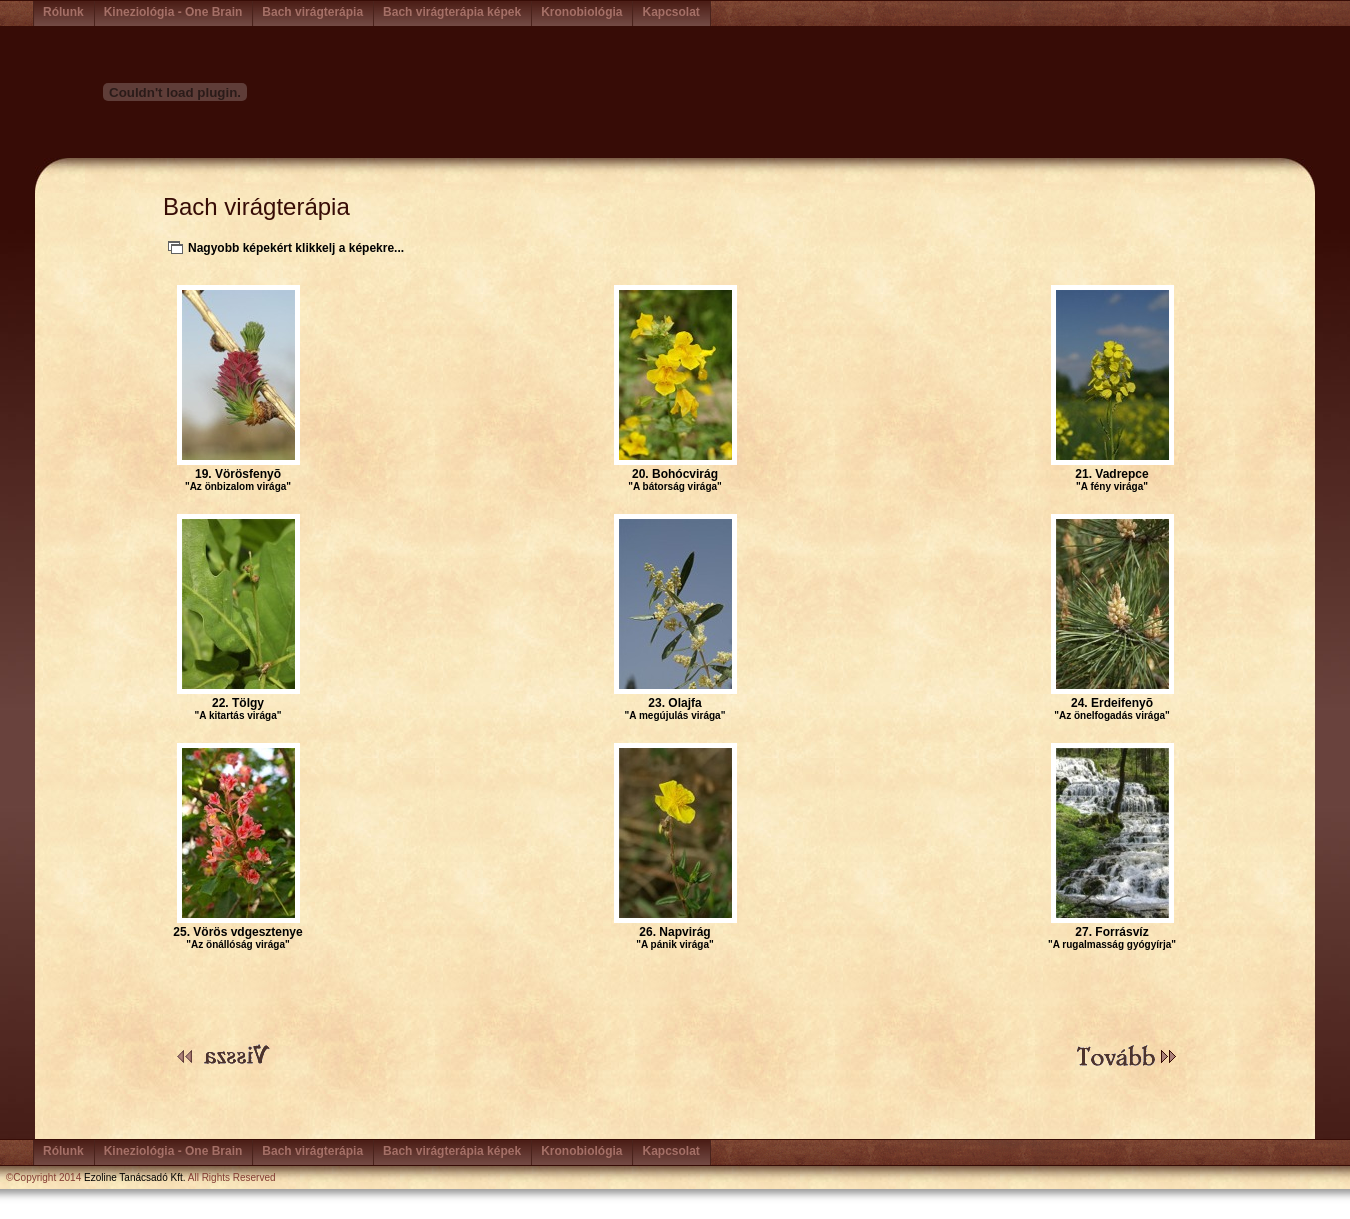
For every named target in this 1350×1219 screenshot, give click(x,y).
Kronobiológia (581, 12)
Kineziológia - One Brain (173, 12)
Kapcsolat (670, 12)
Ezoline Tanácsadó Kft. (135, 1177)
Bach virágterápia (312, 12)
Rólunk (63, 12)
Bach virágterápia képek (452, 12)
